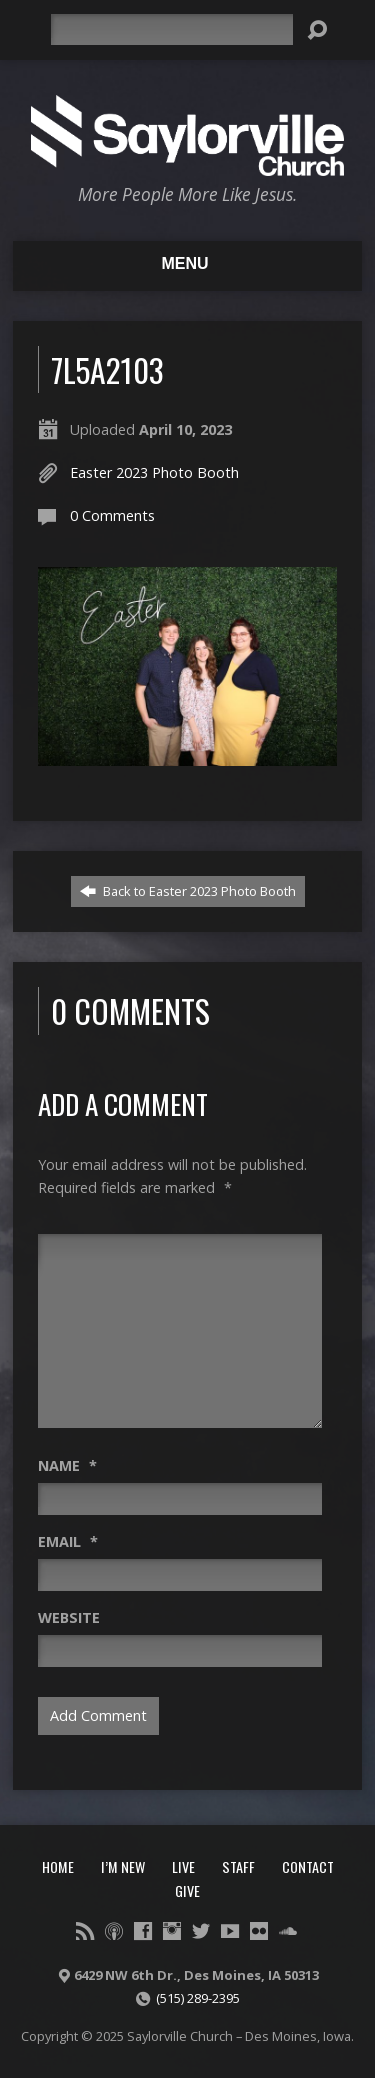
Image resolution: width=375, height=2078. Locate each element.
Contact (308, 1866)
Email (68, 1541)
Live (183, 1866)
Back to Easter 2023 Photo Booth (188, 891)
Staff (238, 1866)
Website (69, 1617)
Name (67, 1465)
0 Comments (112, 515)
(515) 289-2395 (198, 1998)
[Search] (172, 29)
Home (58, 1866)
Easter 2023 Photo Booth (154, 472)
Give (187, 1890)
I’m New (123, 1866)
